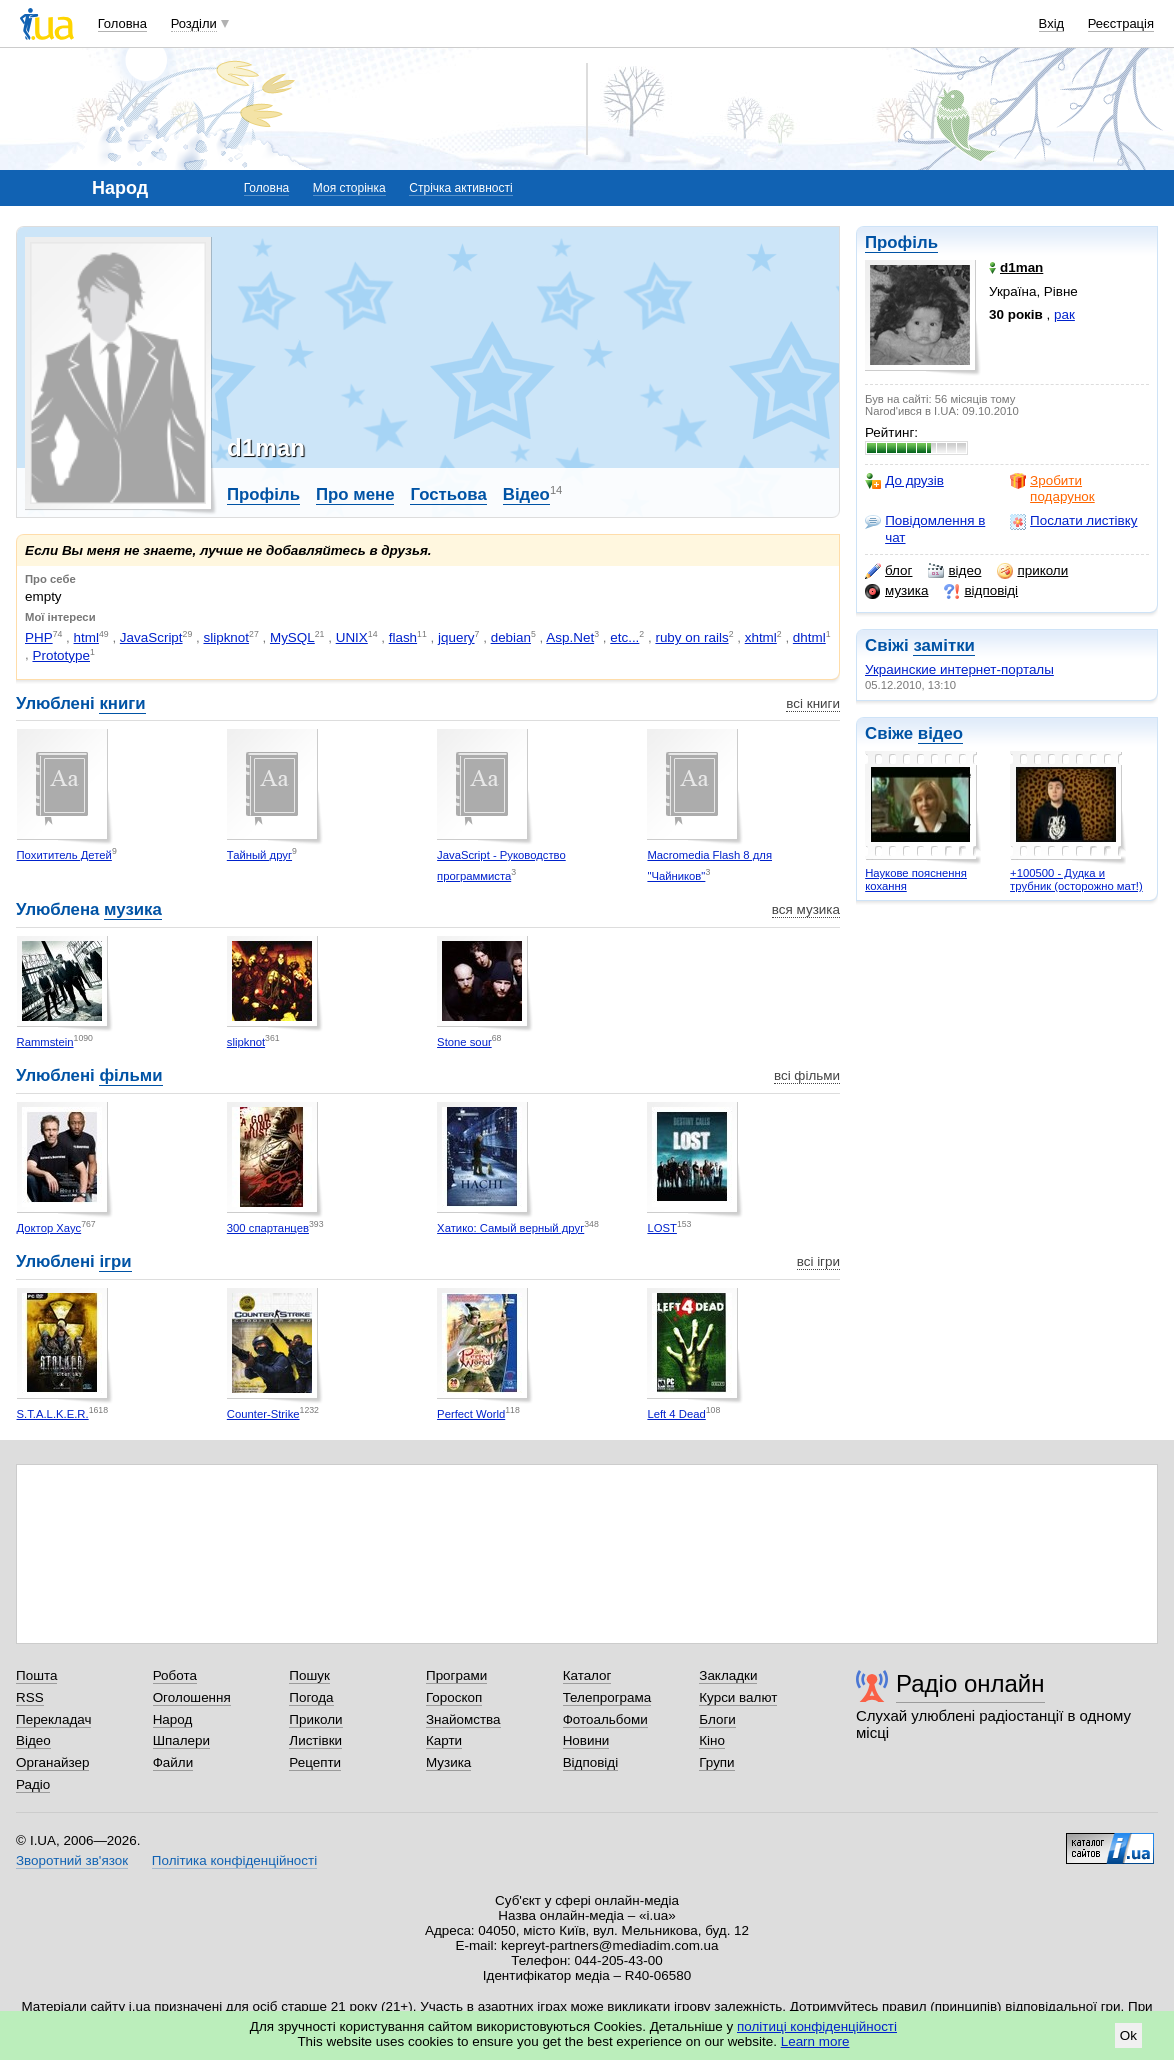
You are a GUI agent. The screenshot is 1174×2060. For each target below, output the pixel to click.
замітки (944, 645)
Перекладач (53, 1719)
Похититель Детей (64, 855)
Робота (175, 1675)
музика (896, 591)
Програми (456, 1675)
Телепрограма (607, 1697)
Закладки (728, 1675)
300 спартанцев (268, 1228)
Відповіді (591, 1762)
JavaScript (151, 637)
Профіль (901, 242)
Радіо (33, 1784)
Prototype (61, 655)
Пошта (36, 1675)
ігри (115, 1261)
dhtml (809, 637)
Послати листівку (1073, 521)
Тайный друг (259, 855)
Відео (526, 494)
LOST (661, 1228)
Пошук (309, 1675)
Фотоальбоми (605, 1719)
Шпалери (181, 1740)
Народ (173, 1719)
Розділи (194, 23)
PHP (39, 637)
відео (954, 571)
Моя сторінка (349, 188)
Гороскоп (454, 1697)
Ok (1128, 2035)
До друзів (904, 481)
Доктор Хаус (49, 1228)
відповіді (981, 591)
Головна (122, 23)
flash (403, 637)
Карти (444, 1740)
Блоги (717, 1719)
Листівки (315, 1740)
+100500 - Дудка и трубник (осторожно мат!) (1076, 879)
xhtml (761, 637)
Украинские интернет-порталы (959, 669)
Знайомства (463, 1719)
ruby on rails (691, 637)
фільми (130, 1075)
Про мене (355, 494)
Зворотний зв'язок (72, 1860)
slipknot (226, 637)
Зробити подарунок (1052, 488)
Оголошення (192, 1697)
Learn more (815, 2041)
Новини (586, 1740)
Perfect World (471, 1414)
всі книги (813, 703)
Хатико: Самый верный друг (510, 1228)
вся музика (806, 909)
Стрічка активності (460, 188)
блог (888, 571)
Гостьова (448, 494)
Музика (448, 1762)
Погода (311, 1697)
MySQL (292, 637)
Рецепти (315, 1762)
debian (511, 637)
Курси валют (738, 1697)
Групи (716, 1762)
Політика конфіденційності (234, 1860)
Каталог (587, 1675)
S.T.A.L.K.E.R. (53, 1414)
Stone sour (464, 1042)
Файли (173, 1762)
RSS (30, 1697)
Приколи (315, 1719)
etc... (624, 637)
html (86, 637)
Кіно (712, 1740)
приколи (1032, 571)
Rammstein (45, 1042)
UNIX (352, 637)
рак (1064, 314)
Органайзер (52, 1762)
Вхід (1052, 23)
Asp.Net (570, 637)
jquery (456, 637)
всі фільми (807, 1075)
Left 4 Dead (676, 1414)
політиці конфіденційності (817, 2026)
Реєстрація (1121, 23)
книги (122, 703)
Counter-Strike (263, 1414)
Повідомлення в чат (925, 528)
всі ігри (818, 1261)
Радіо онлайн (970, 1683)
